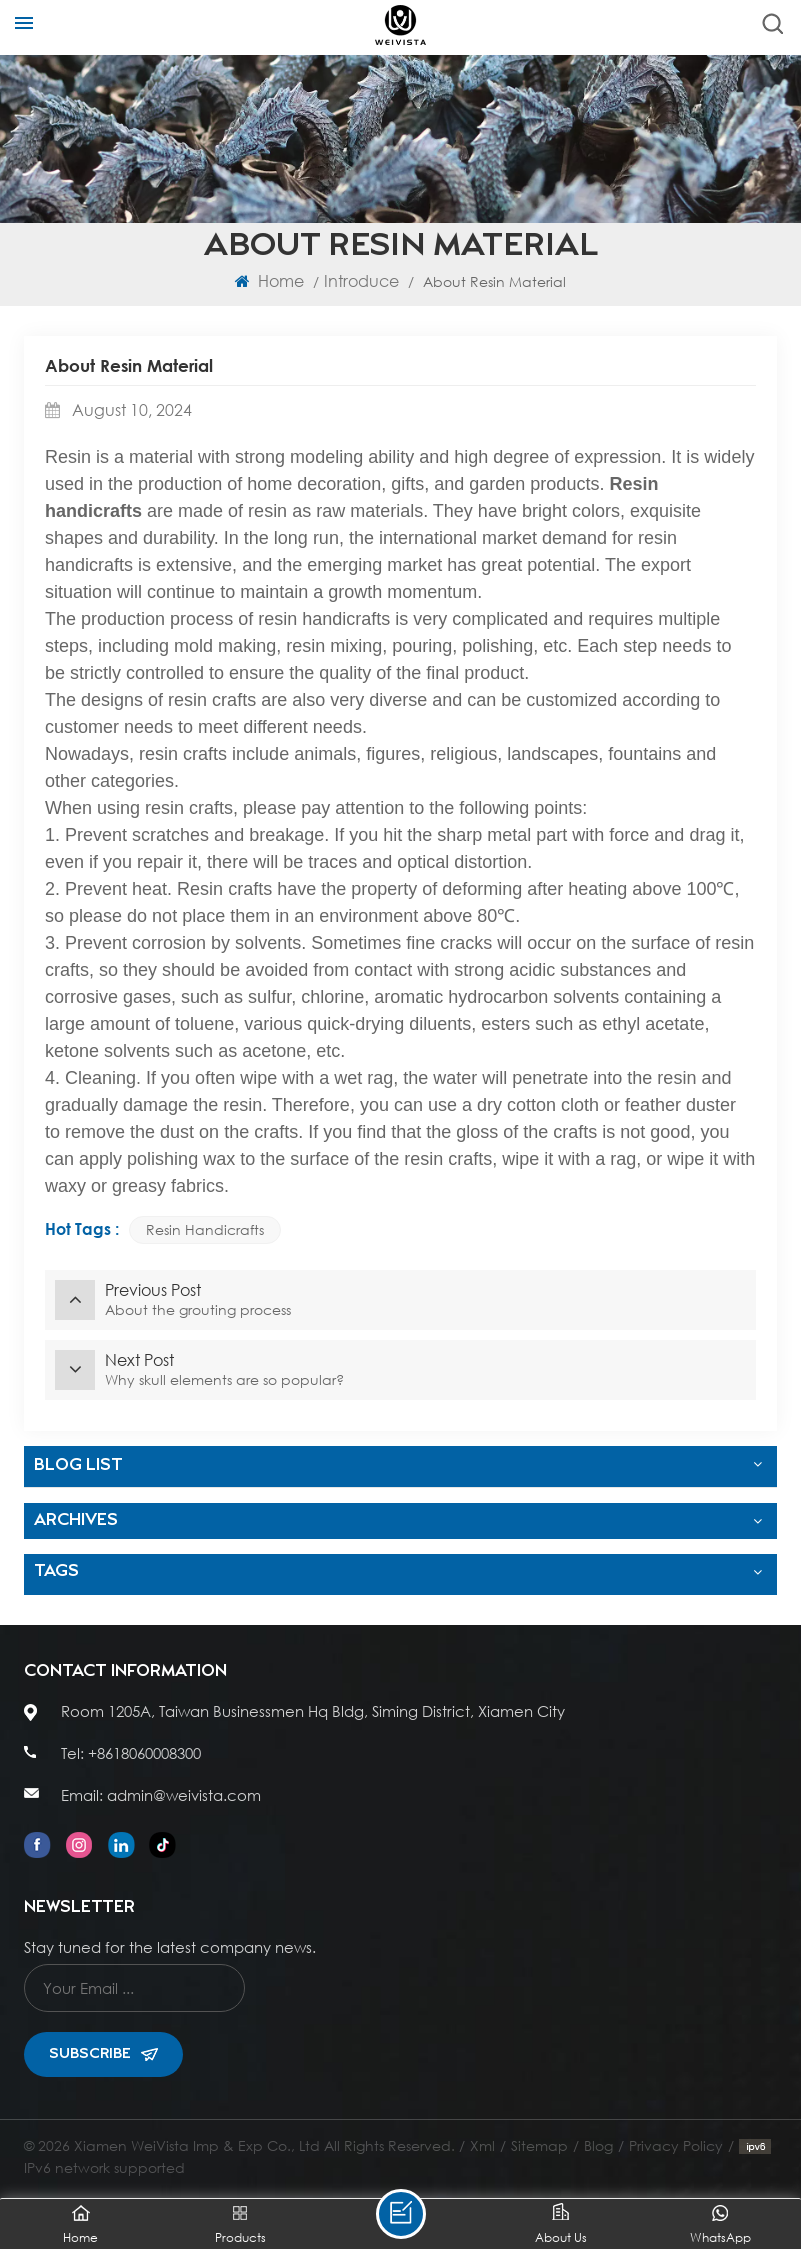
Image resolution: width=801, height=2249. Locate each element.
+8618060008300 (144, 1753)
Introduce (361, 280)
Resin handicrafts (205, 1229)
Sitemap (539, 2145)
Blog (598, 2145)
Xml (482, 2145)
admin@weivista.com (184, 1795)
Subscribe (103, 2054)
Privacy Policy (676, 2145)
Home (269, 280)
